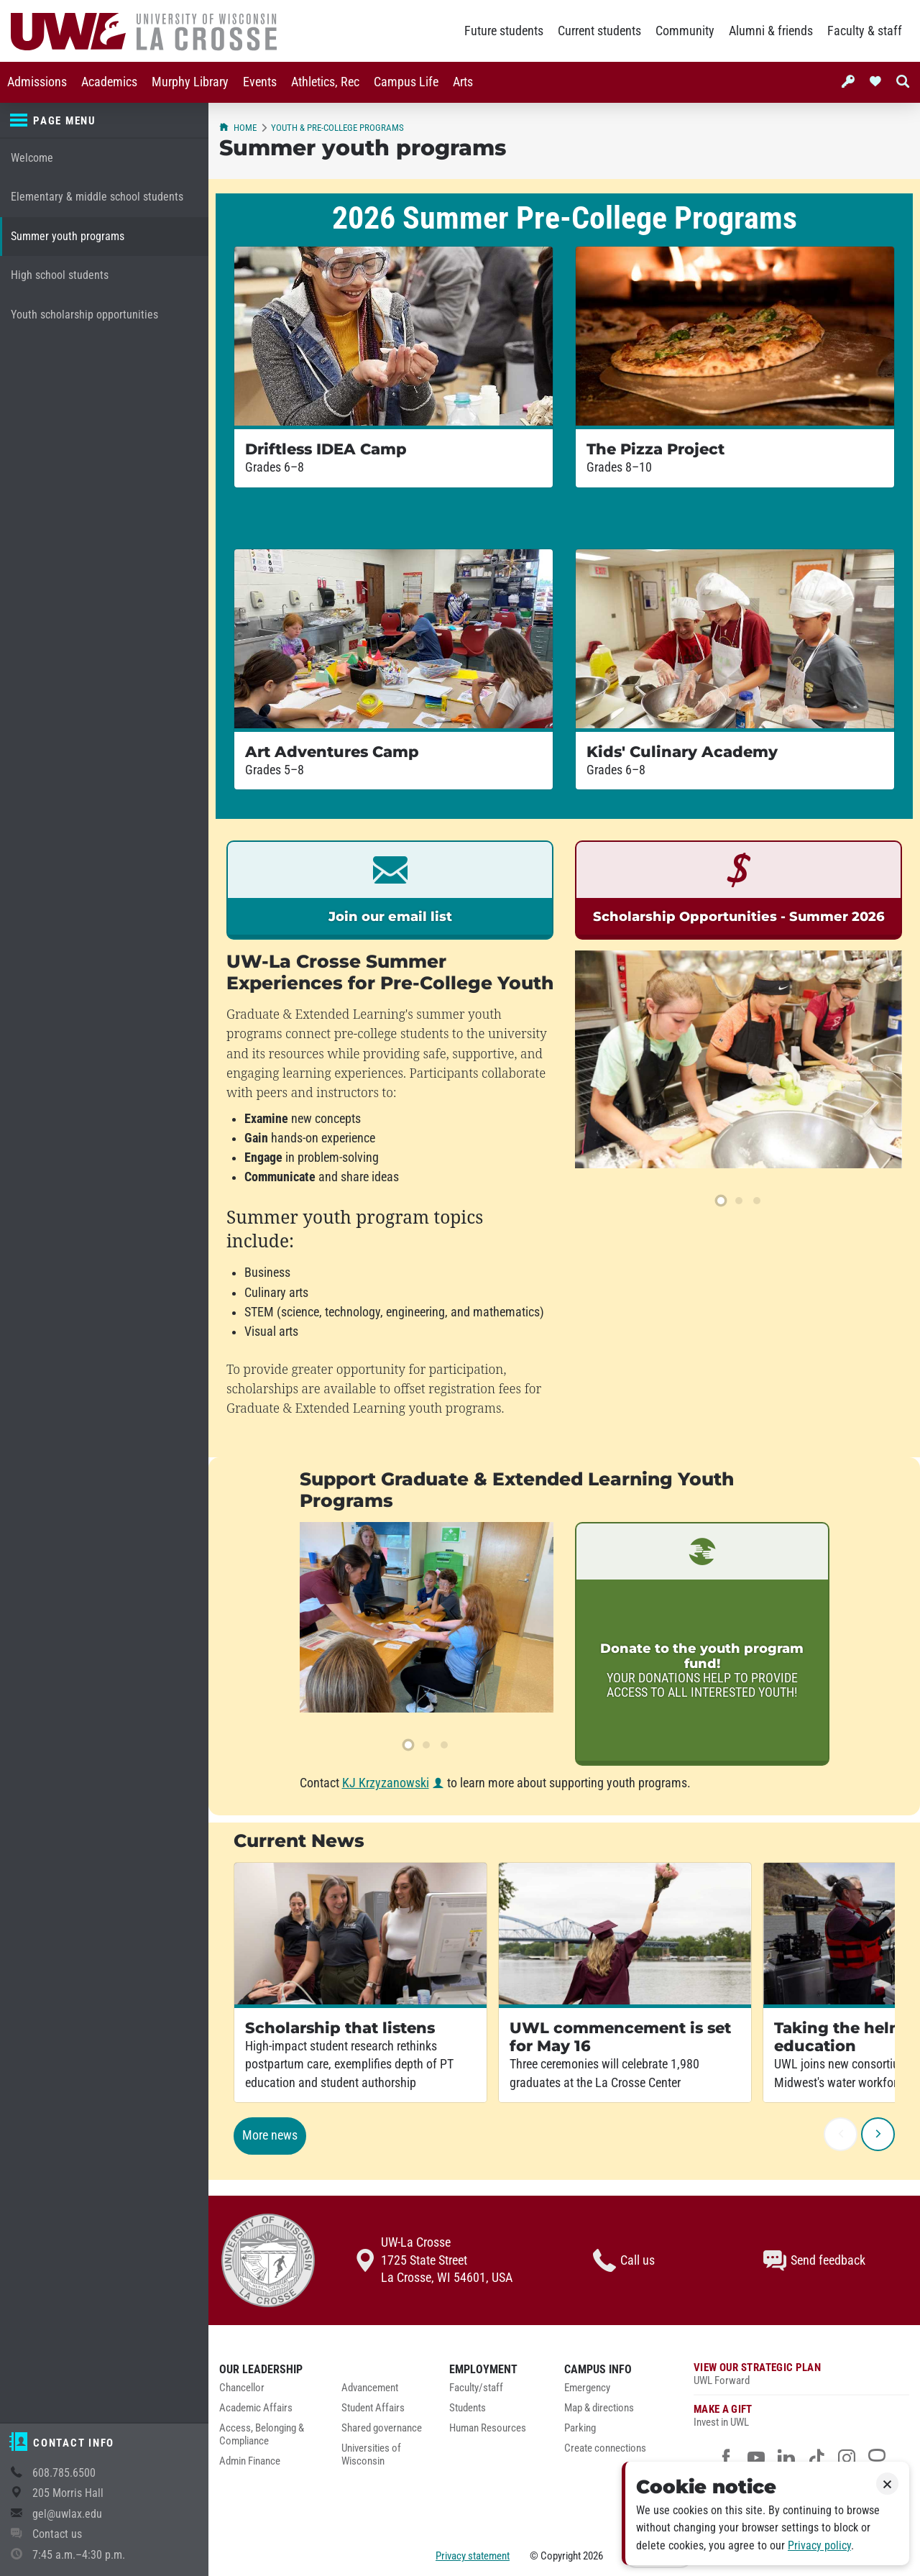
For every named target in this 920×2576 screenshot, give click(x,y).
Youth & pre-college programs (337, 127)
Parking (580, 2428)
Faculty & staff (864, 31)
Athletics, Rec (325, 82)
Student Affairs (373, 2408)
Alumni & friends (771, 31)
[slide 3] (756, 1200)
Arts (463, 82)
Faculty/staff (476, 2388)
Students (467, 2408)
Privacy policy (819, 2545)
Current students (599, 31)
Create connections (605, 2448)
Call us (624, 2260)
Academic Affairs (256, 2408)
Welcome (32, 158)
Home (238, 127)
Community (685, 31)
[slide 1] (720, 1200)
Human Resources (487, 2428)
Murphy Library (190, 82)
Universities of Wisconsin (371, 2454)
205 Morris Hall (68, 2493)
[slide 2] (738, 1200)
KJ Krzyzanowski (385, 1783)
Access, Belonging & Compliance (261, 2434)
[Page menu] (104, 121)
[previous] (840, 2134)
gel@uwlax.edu (67, 2514)
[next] (878, 2134)
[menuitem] (37, 82)
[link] (389, 890)
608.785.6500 (64, 2473)
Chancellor (241, 2388)
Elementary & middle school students (97, 196)
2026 (593, 2555)
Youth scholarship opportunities (84, 314)
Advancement (369, 2388)
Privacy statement (473, 2555)
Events (260, 82)
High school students (60, 275)
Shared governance (381, 2428)
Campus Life (406, 82)
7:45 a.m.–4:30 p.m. (78, 2555)
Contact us (57, 2534)
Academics (109, 82)
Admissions (37, 82)
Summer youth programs (67, 236)
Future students (503, 31)
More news (270, 2135)
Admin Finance (249, 2461)
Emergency (587, 2388)
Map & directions (599, 2408)
